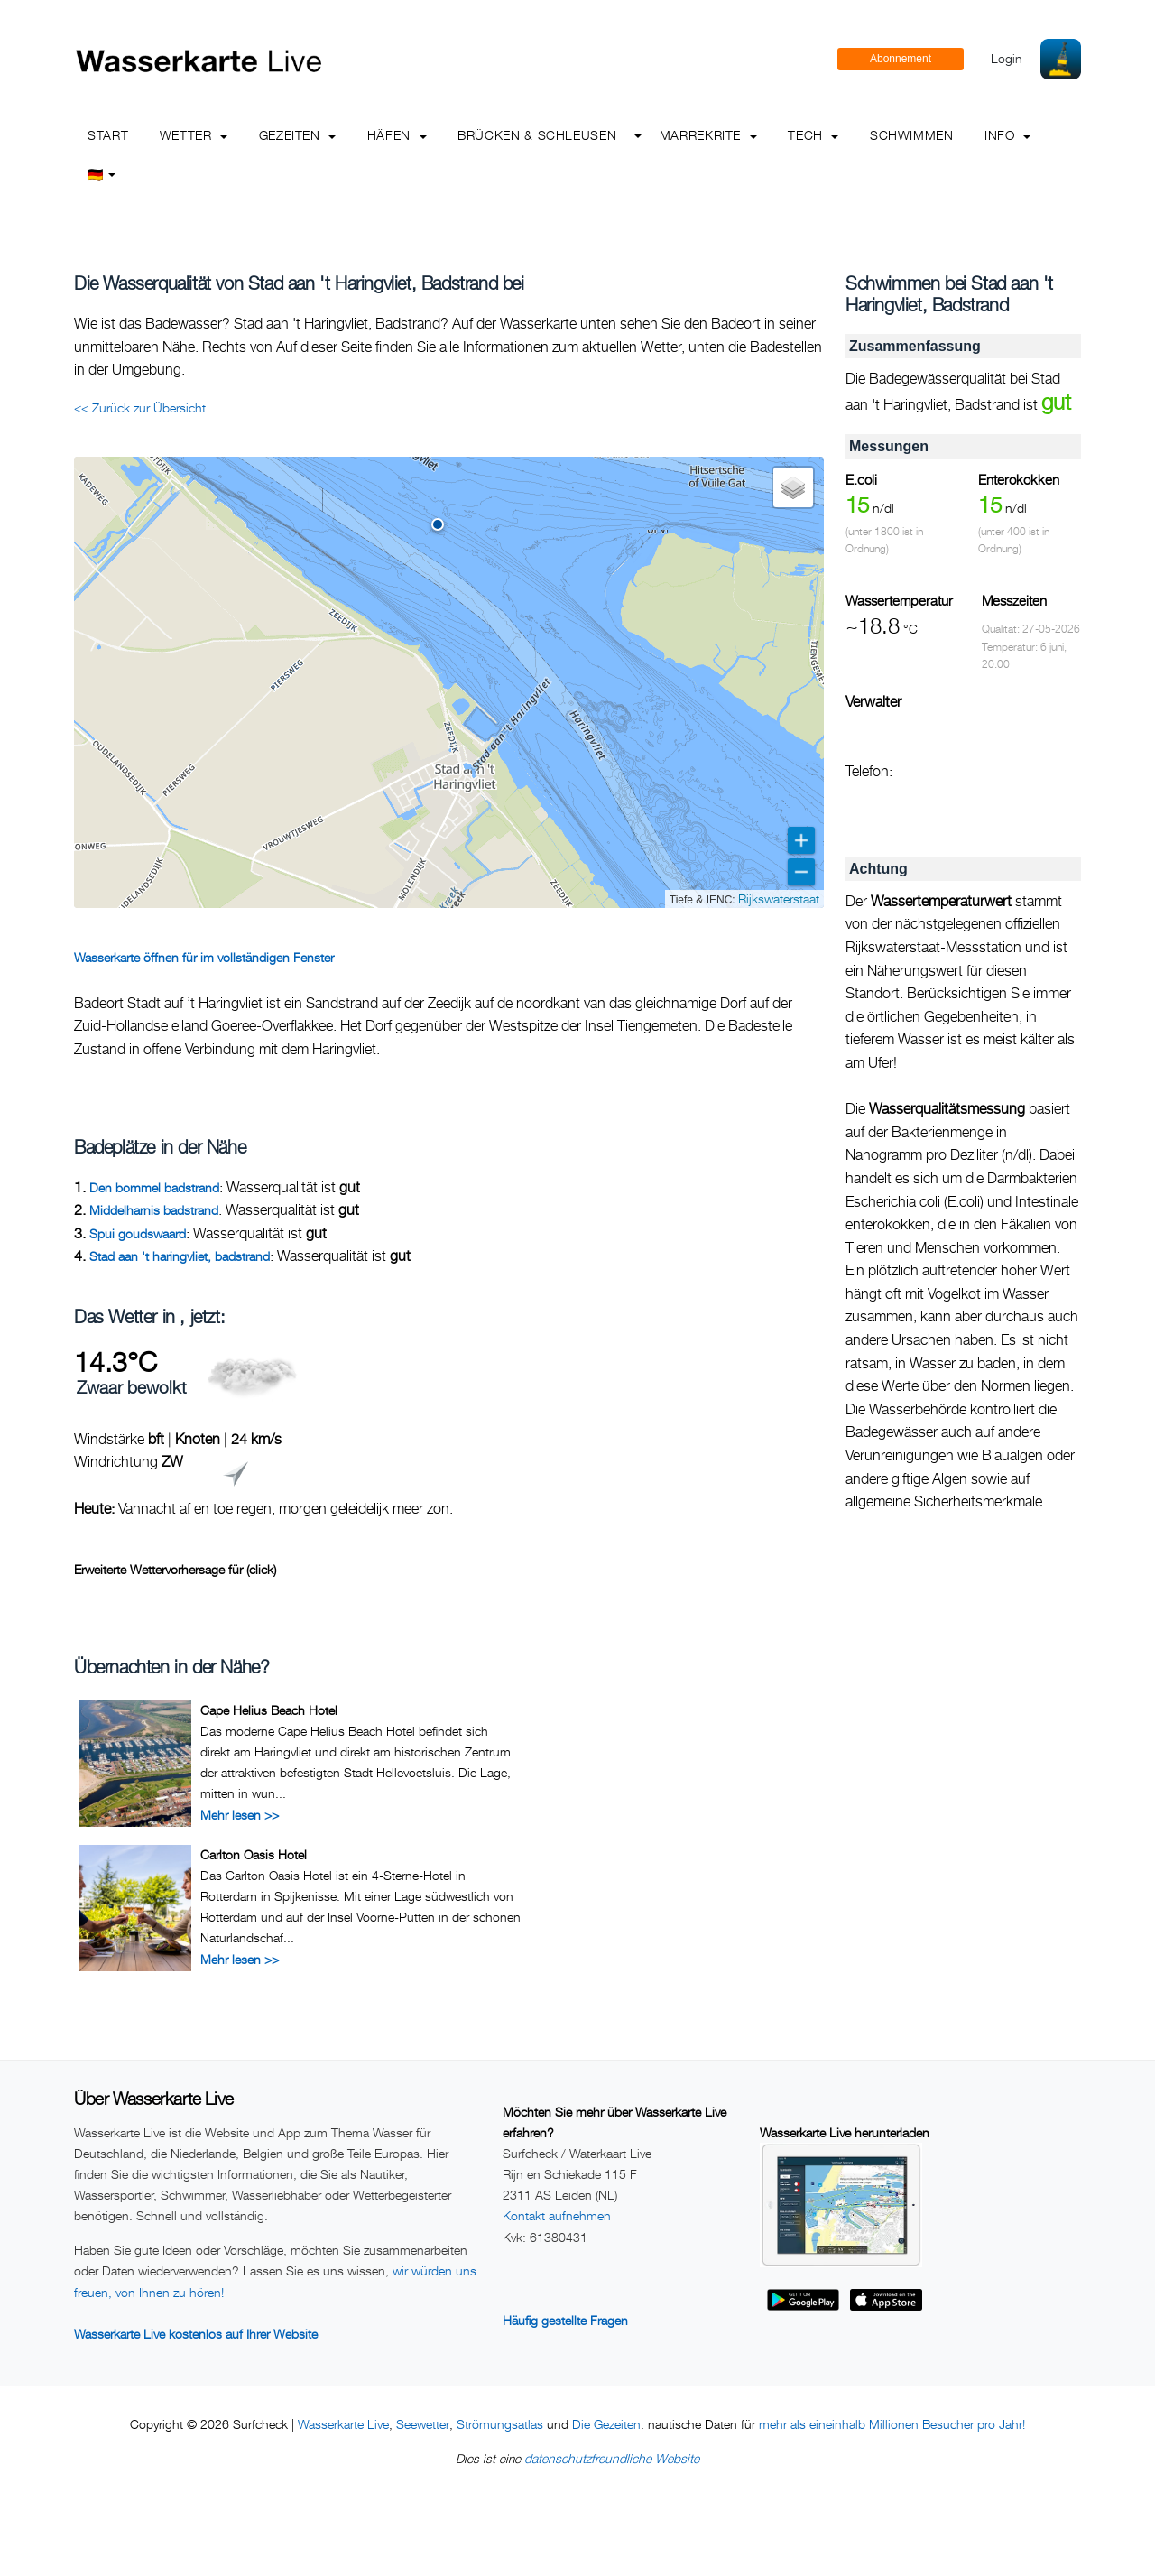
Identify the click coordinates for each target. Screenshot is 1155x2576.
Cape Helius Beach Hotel (268, 1710)
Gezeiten (298, 135)
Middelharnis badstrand (153, 1210)
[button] (437, 524)
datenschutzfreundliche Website (611, 2458)
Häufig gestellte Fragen (565, 2320)
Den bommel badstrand (154, 1187)
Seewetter (422, 2424)
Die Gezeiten (606, 2424)
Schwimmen (912, 135)
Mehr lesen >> (239, 1814)
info (1007, 135)
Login (1006, 58)
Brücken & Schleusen (536, 135)
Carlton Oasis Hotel (253, 1854)
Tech (813, 135)
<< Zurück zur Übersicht (140, 407)
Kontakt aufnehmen (557, 2215)
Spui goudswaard (137, 1233)
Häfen (397, 135)
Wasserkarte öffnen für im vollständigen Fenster (204, 957)
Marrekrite (708, 135)
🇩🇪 (102, 173)
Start (108, 135)
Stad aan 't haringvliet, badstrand (179, 1256)
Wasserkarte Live (343, 2424)
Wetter (193, 135)
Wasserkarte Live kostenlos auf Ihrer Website (196, 2333)
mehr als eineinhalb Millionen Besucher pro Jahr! (892, 2424)
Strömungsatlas (500, 2424)
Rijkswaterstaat (778, 898)
